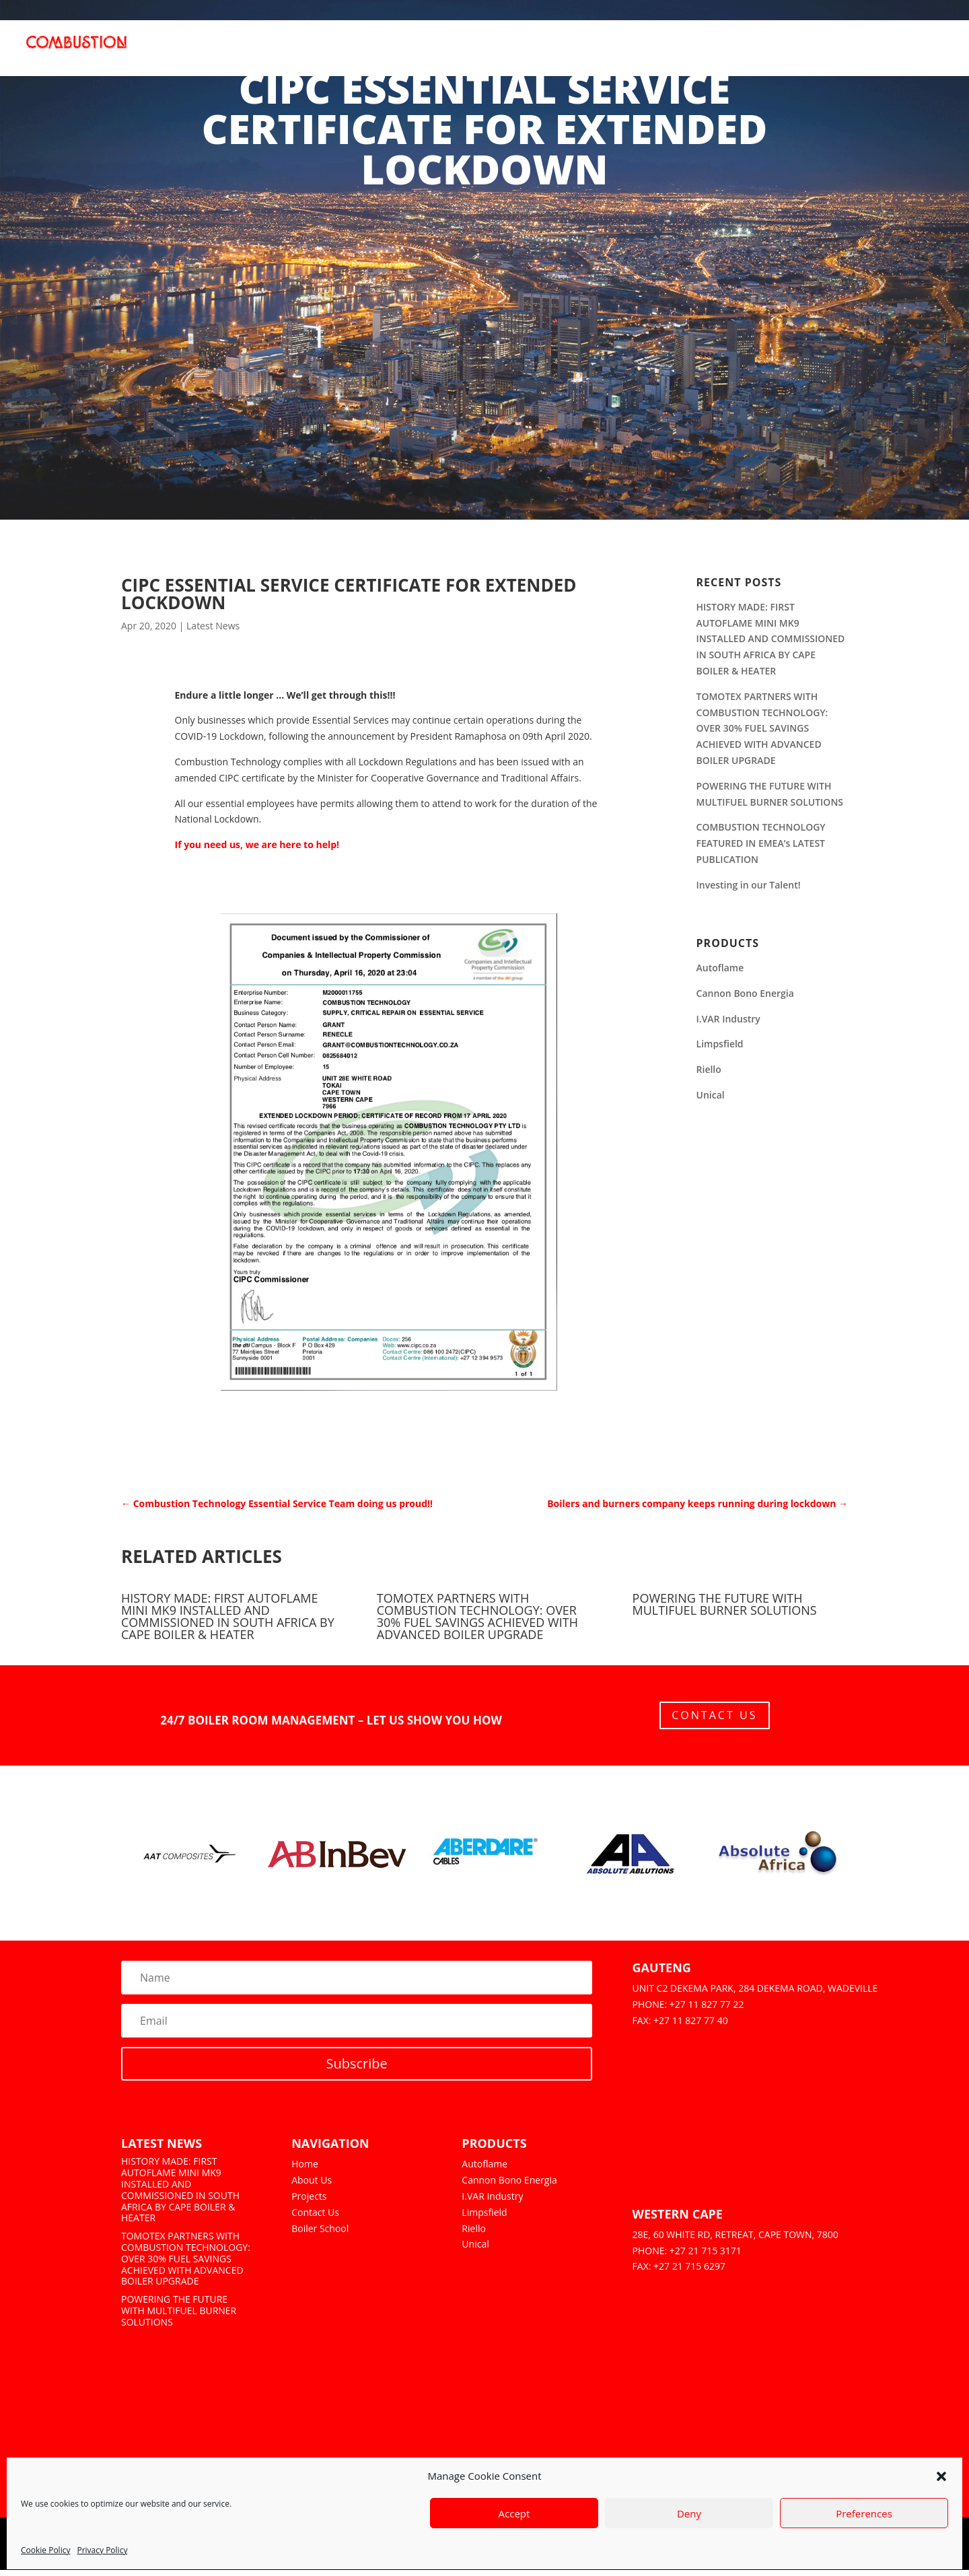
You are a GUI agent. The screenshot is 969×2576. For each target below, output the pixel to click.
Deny (689, 2513)
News (874, 52)
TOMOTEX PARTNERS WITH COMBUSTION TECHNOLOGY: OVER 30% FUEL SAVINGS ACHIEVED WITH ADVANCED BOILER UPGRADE (762, 728)
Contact (925, 52)
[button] (941, 2476)
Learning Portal (742, 52)
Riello (708, 1069)
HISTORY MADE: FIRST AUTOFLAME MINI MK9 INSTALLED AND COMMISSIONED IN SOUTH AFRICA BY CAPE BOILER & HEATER (770, 638)
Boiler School (320, 2234)
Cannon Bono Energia (745, 993)
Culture (823, 52)
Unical (710, 1094)
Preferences (864, 2513)
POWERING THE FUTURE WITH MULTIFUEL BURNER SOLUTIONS (725, 1604)
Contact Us (714, 1718)
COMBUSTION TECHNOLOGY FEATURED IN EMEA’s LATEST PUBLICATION (761, 843)
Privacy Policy (102, 2550)
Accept (514, 2513)
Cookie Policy (45, 2550)
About (390, 52)
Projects (661, 52)
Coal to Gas (533, 52)
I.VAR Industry (728, 1018)
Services (601, 52)
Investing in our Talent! (748, 884)
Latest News (213, 625)
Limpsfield (720, 1043)
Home (343, 52)
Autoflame (720, 967)
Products (447, 52)
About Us (311, 2186)
